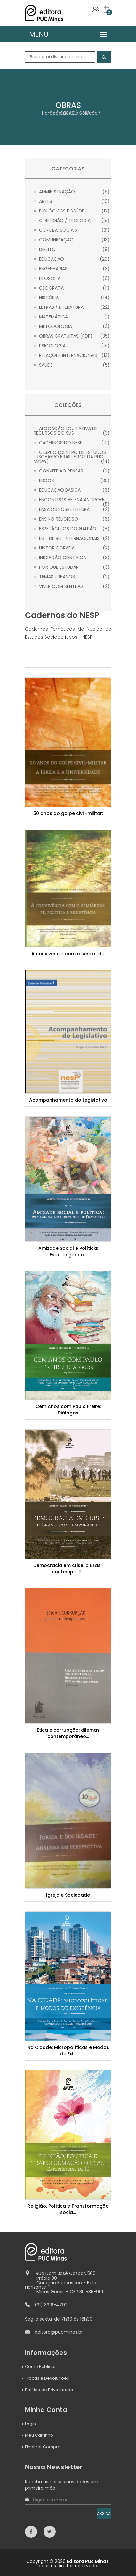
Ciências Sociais (72, 230)
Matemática (72, 317)
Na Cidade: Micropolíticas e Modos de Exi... (68, 2050)
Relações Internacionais (72, 355)
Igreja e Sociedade (68, 1895)
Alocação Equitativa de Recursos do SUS (72, 430)
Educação (72, 259)
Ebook (72, 480)
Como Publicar (40, 2367)
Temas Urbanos (72, 577)
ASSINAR (104, 2513)
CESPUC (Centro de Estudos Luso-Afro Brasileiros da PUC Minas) (72, 456)
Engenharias (72, 268)
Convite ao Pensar (72, 471)
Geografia (72, 288)
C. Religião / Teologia (72, 220)
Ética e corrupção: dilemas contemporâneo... (68, 1733)
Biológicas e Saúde (72, 211)
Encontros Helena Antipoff (72, 499)
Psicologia (72, 345)
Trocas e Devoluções (47, 2378)
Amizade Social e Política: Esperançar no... (68, 1251)
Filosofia (72, 278)
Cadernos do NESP (72, 442)
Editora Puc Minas (88, 2561)
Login (30, 2424)
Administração (72, 191)
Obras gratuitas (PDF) (72, 336)
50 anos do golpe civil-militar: (68, 813)
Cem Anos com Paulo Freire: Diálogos (68, 1409)
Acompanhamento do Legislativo (68, 1100)
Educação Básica (72, 490)
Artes (72, 201)
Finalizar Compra (42, 2447)
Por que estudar (72, 567)
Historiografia (72, 548)
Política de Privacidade (49, 2390)
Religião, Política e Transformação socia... (68, 2209)
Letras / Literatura (72, 307)
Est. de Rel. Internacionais (72, 538)
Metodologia (72, 326)
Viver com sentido (72, 586)
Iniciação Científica (72, 557)
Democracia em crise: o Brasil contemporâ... (68, 1568)
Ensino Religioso (72, 519)
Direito (72, 249)
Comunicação (72, 240)
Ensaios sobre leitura (72, 509)
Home (48, 113)
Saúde (72, 365)
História (72, 297)
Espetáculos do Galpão (72, 528)
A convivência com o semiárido (68, 953)
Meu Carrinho (39, 2435)
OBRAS (67, 113)
